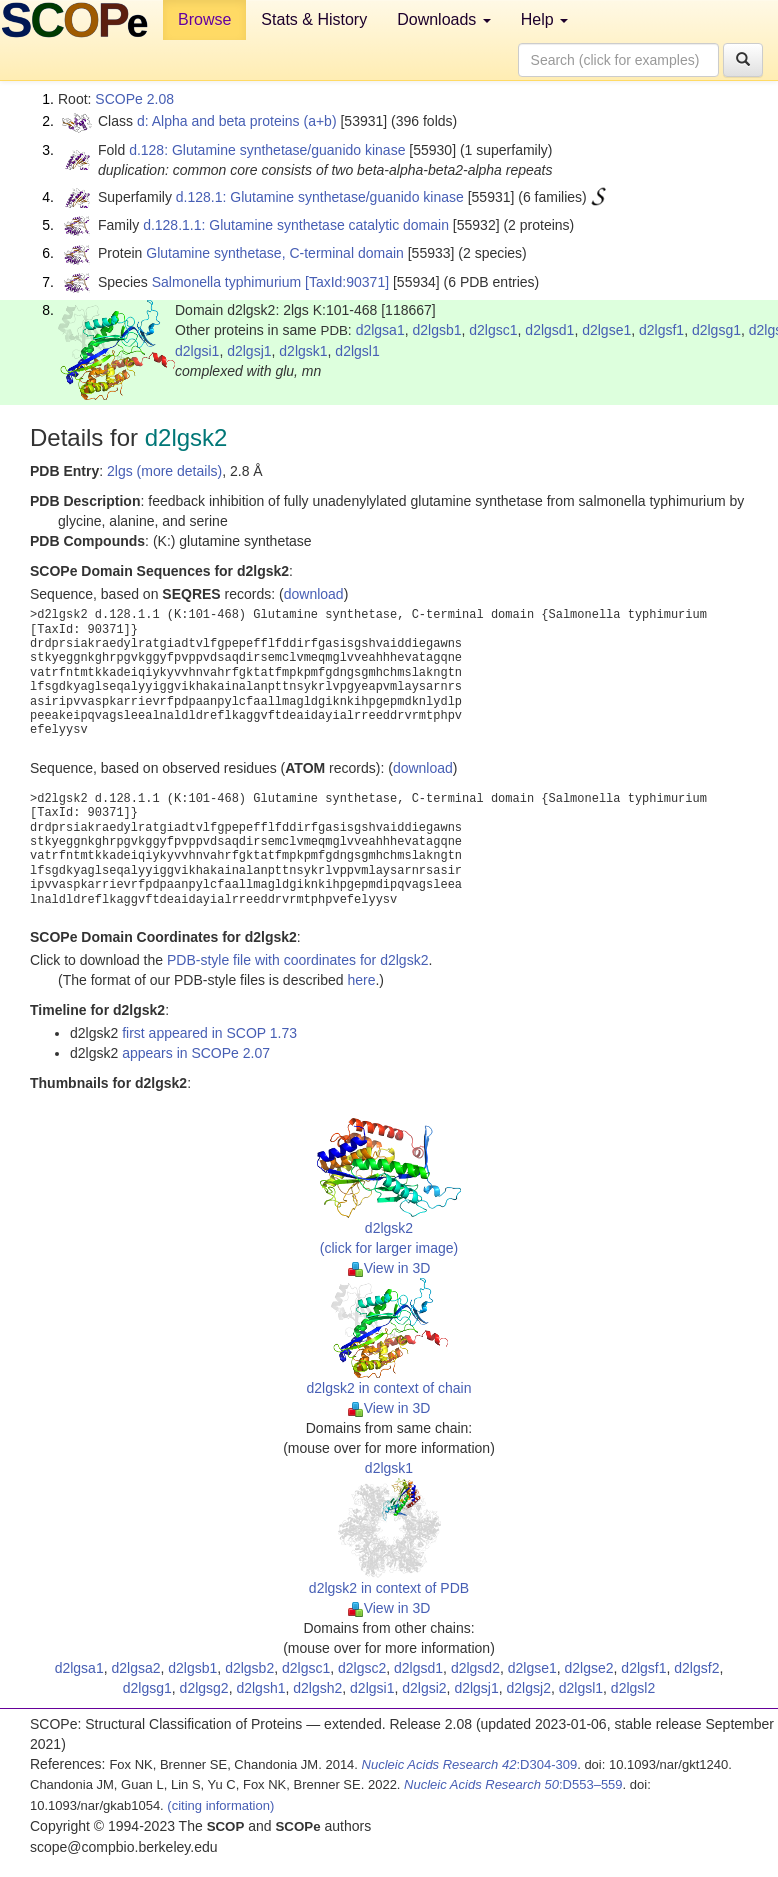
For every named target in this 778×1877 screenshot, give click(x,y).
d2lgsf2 (696, 1668)
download (314, 594)
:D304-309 (470, 1764)
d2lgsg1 (716, 330)
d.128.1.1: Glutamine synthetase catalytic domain (296, 225)
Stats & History (314, 19)
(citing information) (220, 1805)
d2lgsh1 (260, 1688)
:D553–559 (513, 1784)
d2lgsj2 (529, 1688)
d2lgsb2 (249, 1668)
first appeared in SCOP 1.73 (209, 1033)
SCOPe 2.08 (134, 99)
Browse (204, 19)
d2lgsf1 (661, 330)
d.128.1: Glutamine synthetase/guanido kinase (320, 197)
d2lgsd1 (549, 330)
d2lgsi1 (197, 351)
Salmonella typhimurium (226, 282)
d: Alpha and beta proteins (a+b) (237, 121)
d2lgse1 (606, 330)
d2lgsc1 (493, 330)
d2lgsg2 (204, 1688)
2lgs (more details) (164, 471)
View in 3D (389, 1268)
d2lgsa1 (380, 330)
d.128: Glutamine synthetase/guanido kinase (267, 150)
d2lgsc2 (362, 1668)
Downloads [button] (444, 19)
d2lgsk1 (303, 351)
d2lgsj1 (249, 351)
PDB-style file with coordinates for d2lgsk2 (297, 960)
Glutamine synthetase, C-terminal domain (275, 253)
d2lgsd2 (475, 1668)
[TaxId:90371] (347, 282)
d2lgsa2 (135, 1668)
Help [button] (544, 19)
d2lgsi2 (424, 1688)
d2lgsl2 (633, 1688)
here (361, 980)
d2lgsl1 (357, 351)
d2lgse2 (589, 1668)
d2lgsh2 (317, 1688)
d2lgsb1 (436, 330)
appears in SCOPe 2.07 (196, 1053)
